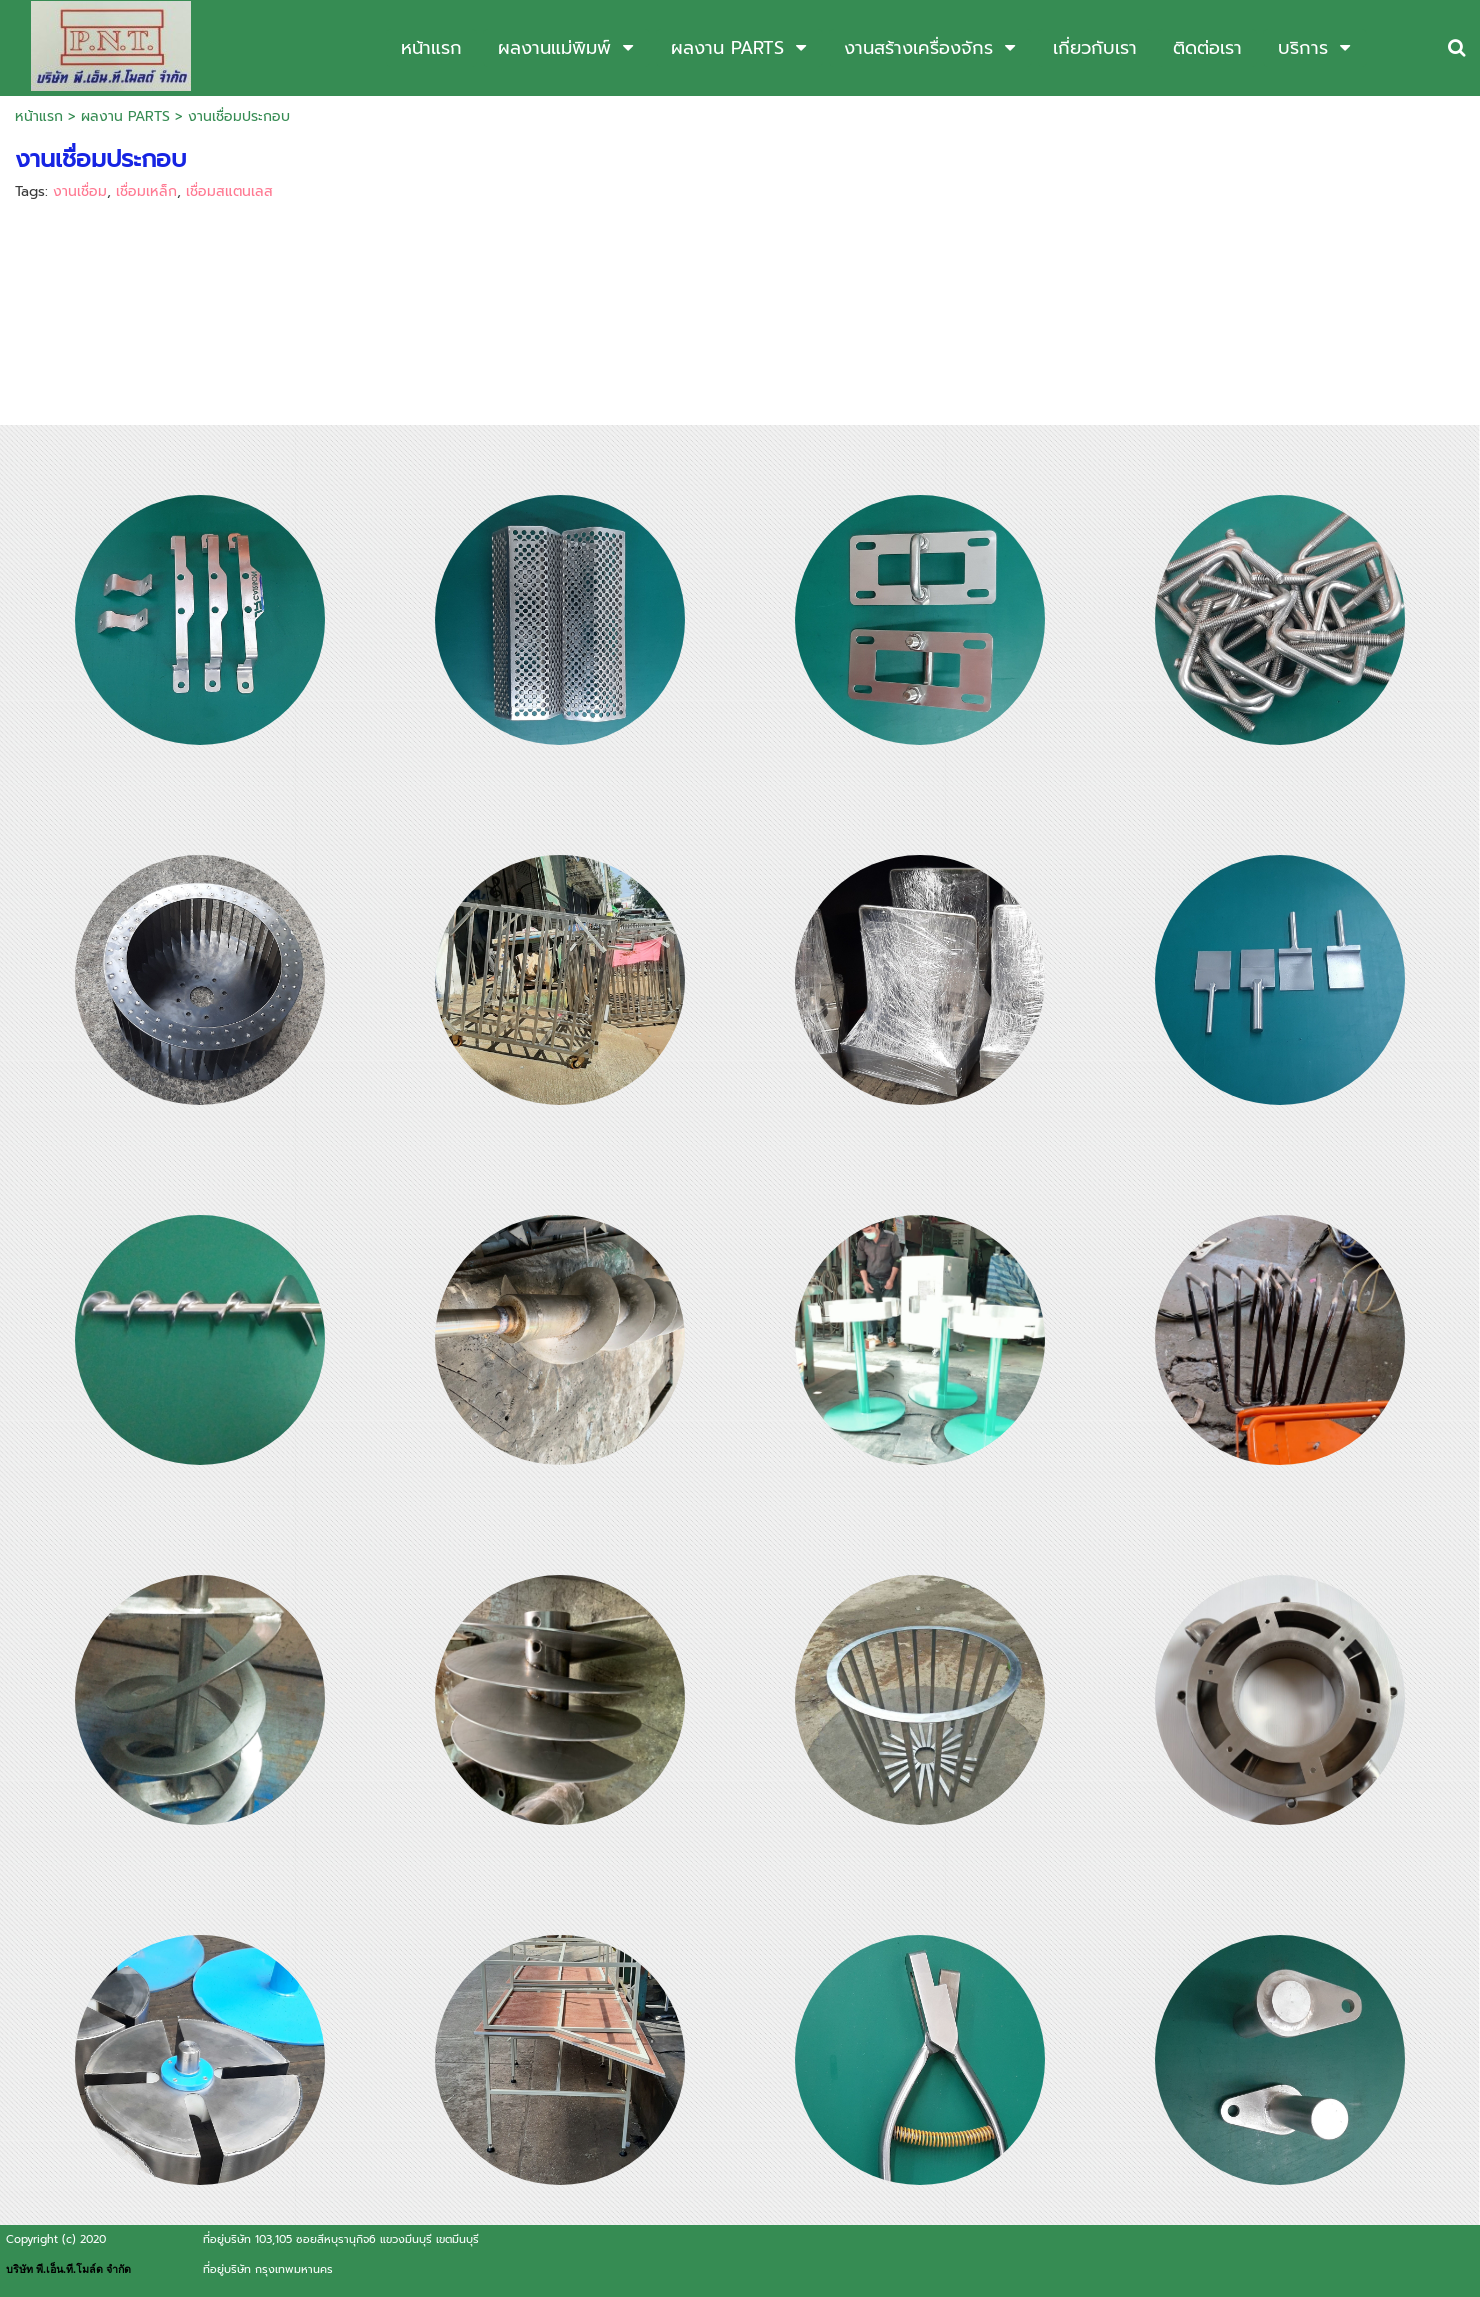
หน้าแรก (39, 116)
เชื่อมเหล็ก (146, 191)
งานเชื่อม (80, 191)
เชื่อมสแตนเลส (229, 191)
